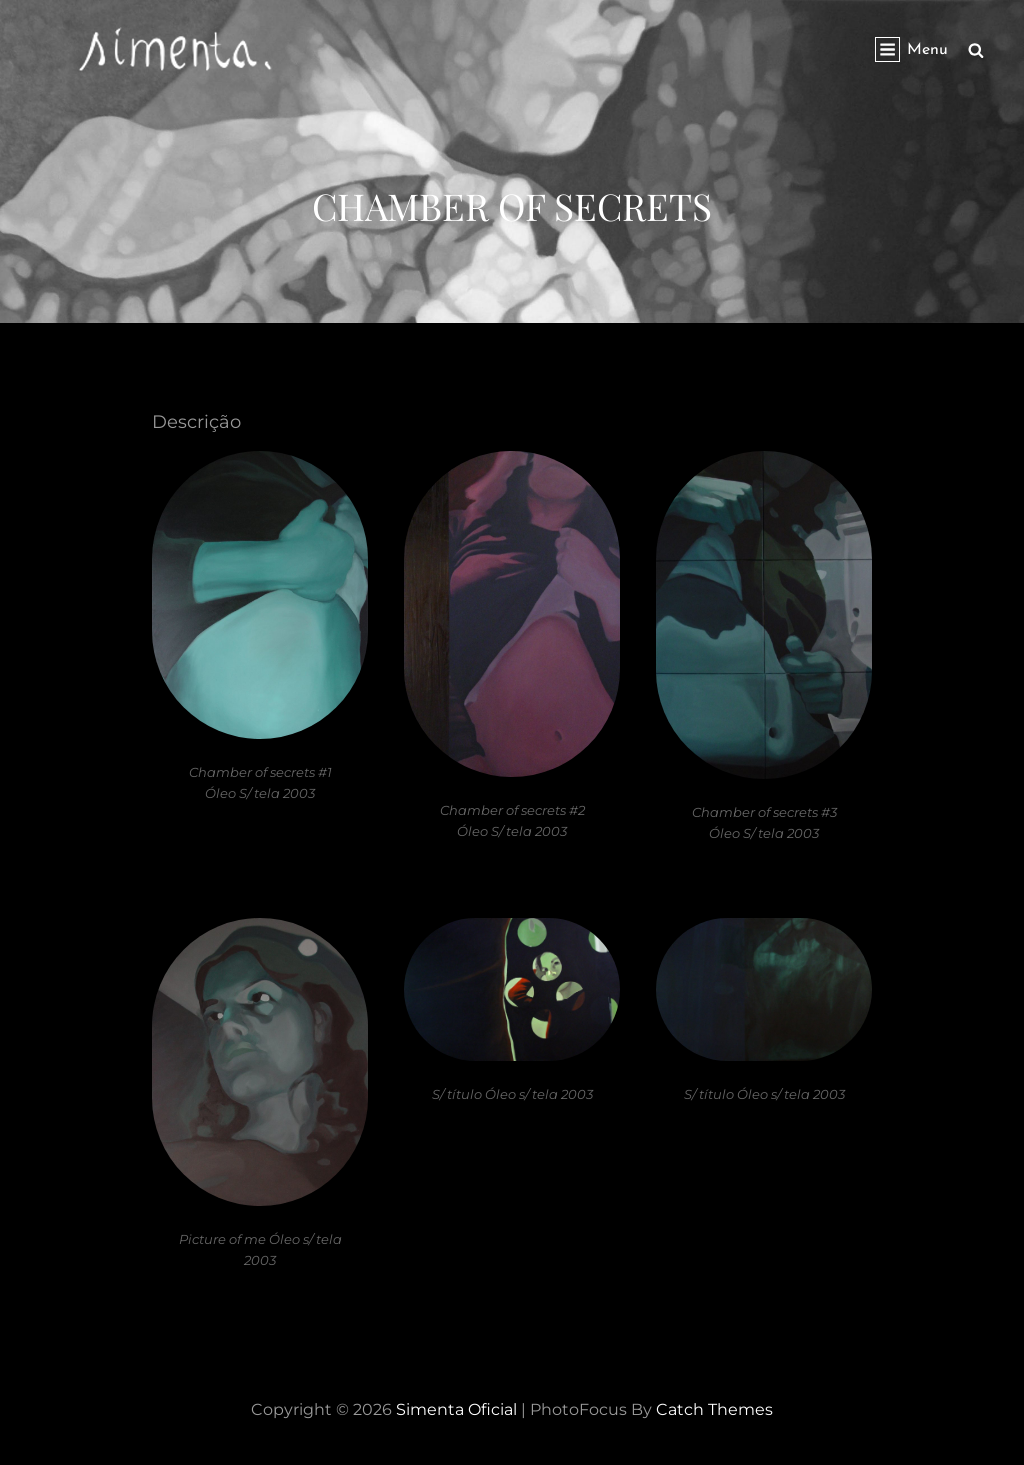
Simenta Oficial (456, 1409)
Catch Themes (714, 1409)
